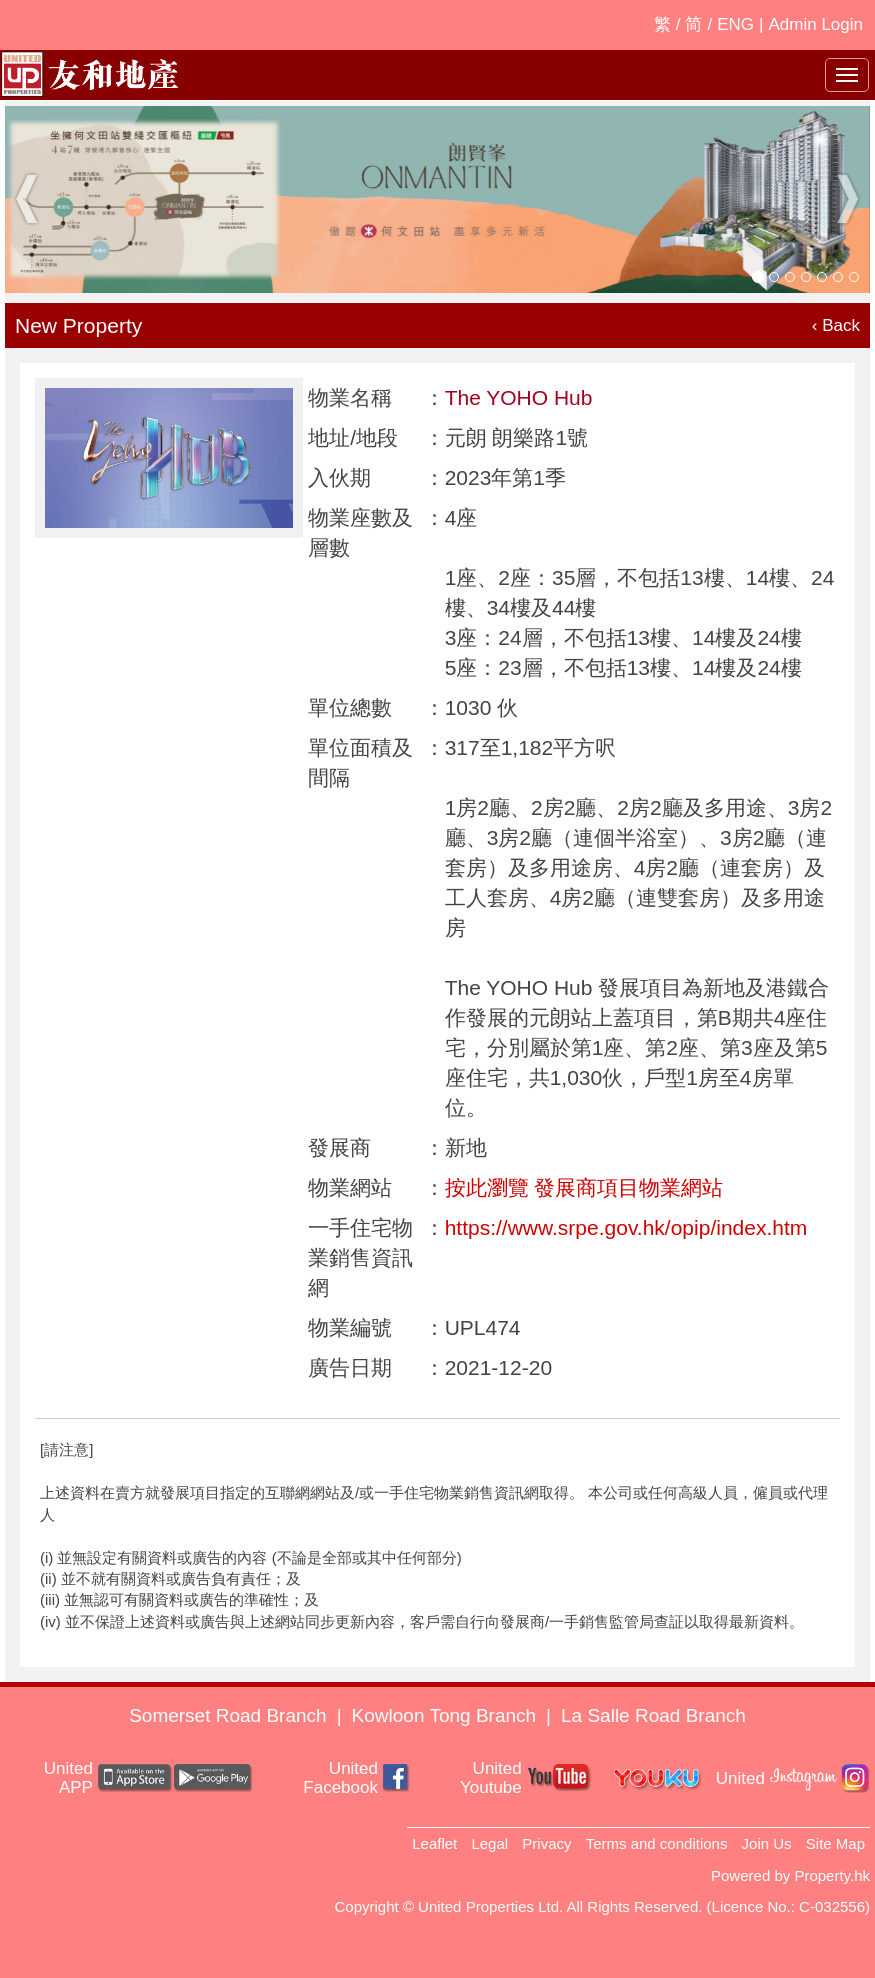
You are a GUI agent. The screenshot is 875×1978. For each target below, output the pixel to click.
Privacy (546, 1843)
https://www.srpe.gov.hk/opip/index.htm (626, 1227)
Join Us (767, 1843)
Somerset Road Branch (228, 1715)
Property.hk (832, 1875)
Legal (489, 1843)
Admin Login (815, 24)
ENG (735, 24)
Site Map (835, 1843)
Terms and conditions (657, 1843)
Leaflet (434, 1843)
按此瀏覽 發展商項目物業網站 (584, 1187)
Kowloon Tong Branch (444, 1715)
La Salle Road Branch (653, 1715)
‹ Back (836, 325)
